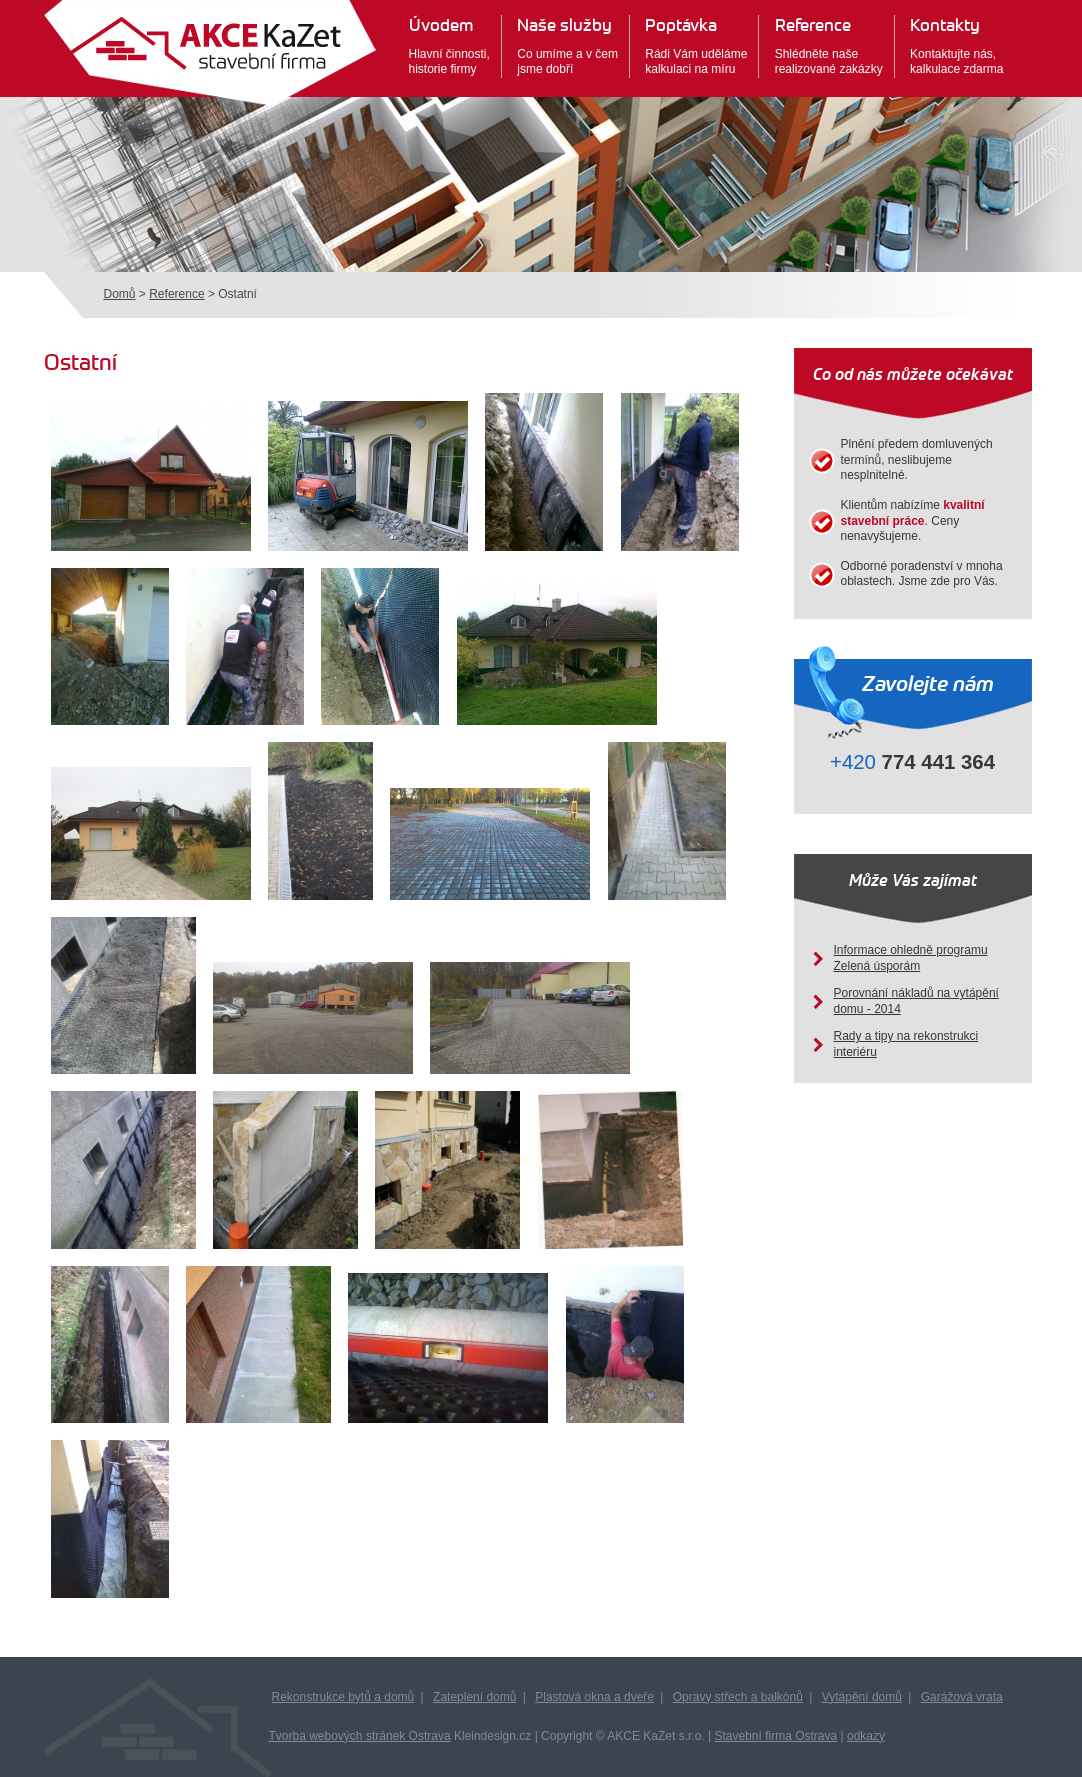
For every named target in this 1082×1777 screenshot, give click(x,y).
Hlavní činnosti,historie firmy (449, 45)
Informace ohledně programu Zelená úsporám (911, 958)
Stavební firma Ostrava (775, 1736)
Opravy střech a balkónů (738, 1697)
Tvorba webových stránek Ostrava (360, 1736)
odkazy (866, 1736)
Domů (120, 294)
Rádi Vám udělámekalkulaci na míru (696, 45)
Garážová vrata (962, 1697)
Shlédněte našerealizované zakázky (829, 45)
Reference (176, 294)
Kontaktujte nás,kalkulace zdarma (956, 45)
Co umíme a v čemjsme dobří (567, 45)
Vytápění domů (862, 1697)
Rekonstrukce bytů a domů (343, 1697)
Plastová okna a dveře (594, 1697)
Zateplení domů (474, 1697)
